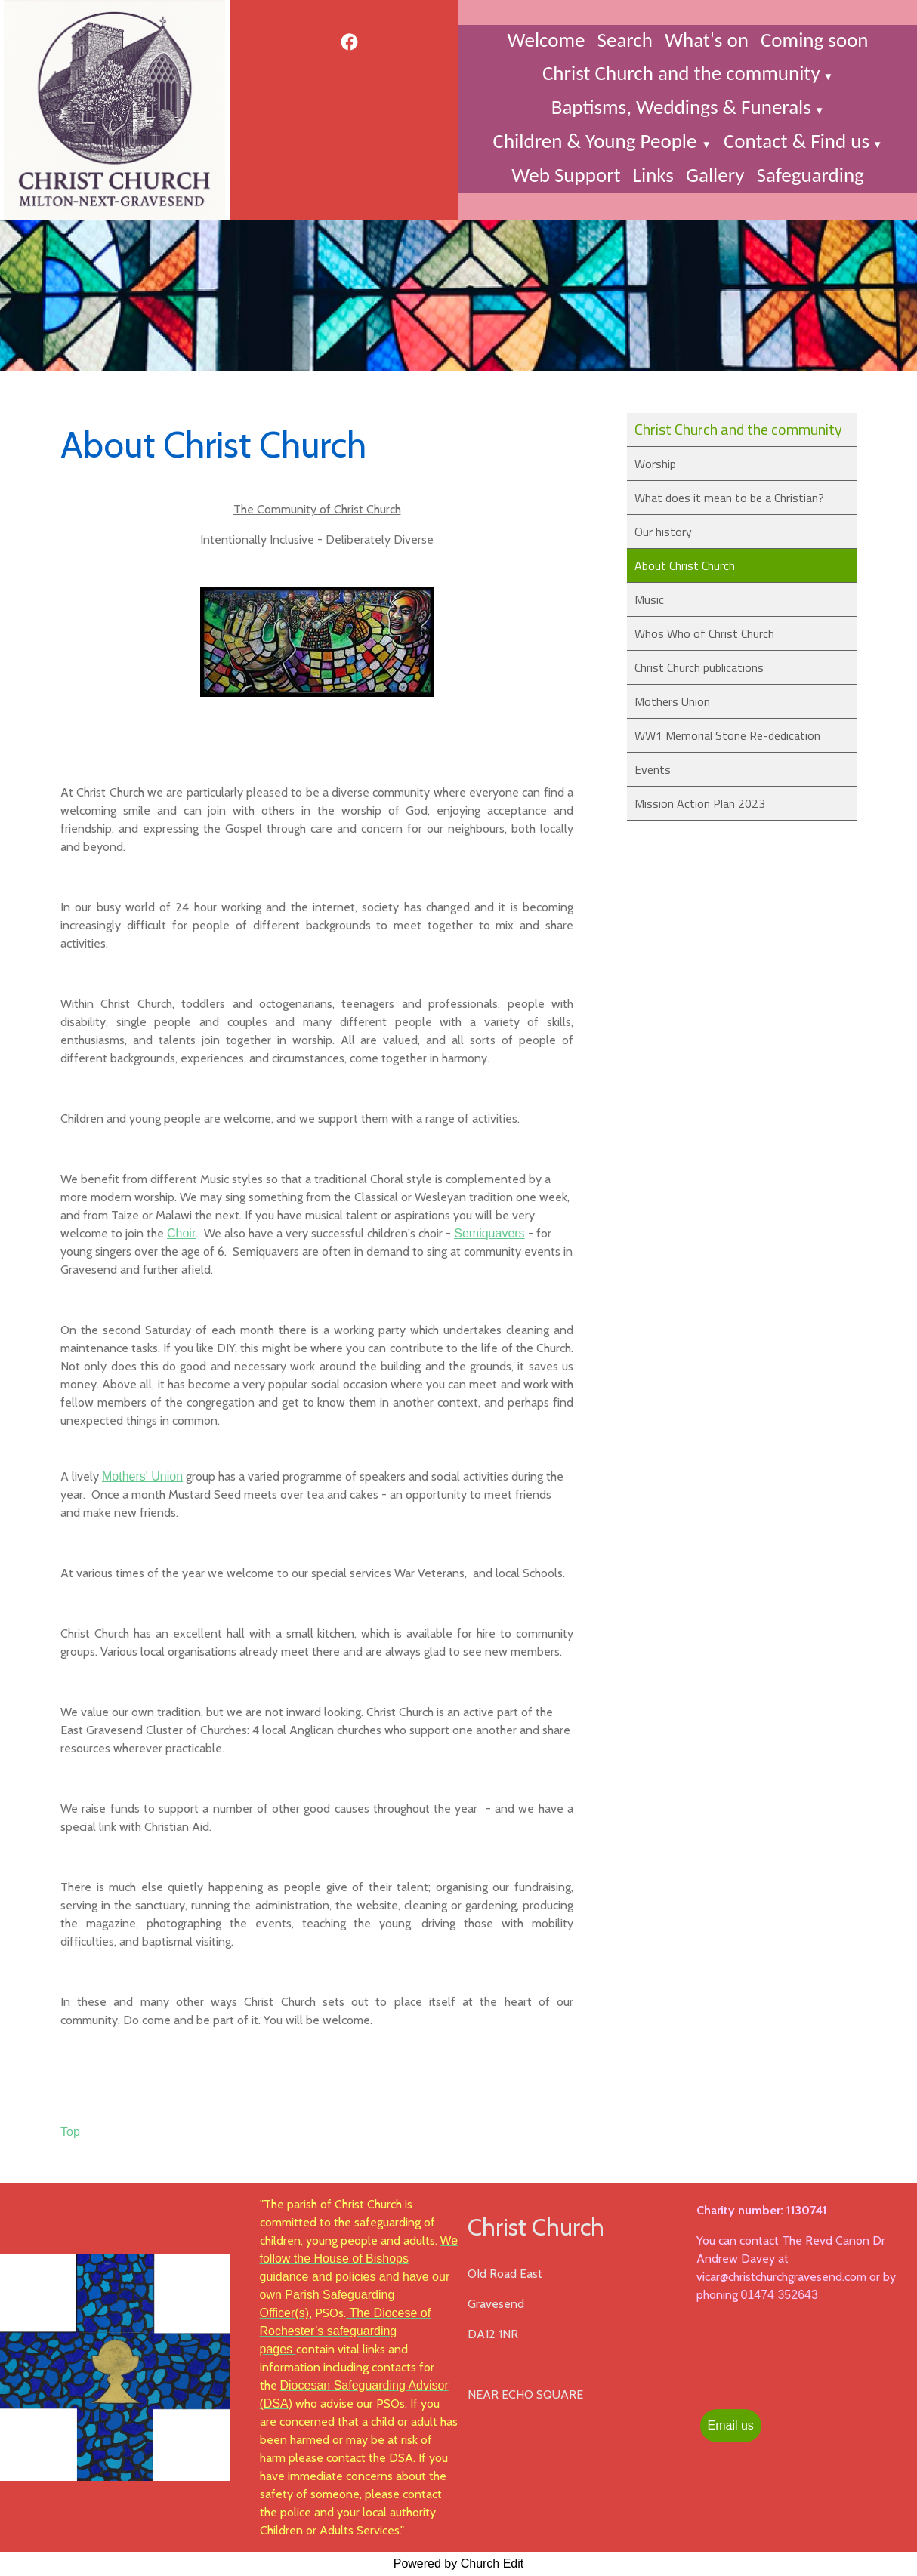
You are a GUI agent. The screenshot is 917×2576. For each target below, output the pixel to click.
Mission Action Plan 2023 (699, 803)
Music (649, 599)
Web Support (565, 174)
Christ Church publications (699, 667)
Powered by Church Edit (459, 2563)
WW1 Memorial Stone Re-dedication (727, 735)
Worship (655, 463)
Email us (731, 2425)
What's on (707, 39)
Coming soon (815, 39)
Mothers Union (672, 701)
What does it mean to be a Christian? (729, 497)
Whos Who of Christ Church (704, 633)
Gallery (715, 174)
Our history (663, 531)
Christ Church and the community (681, 72)
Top (70, 2131)
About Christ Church (684, 565)
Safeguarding (809, 174)
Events (652, 769)
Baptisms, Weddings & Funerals (681, 106)
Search (625, 39)
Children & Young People (597, 140)
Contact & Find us (796, 140)
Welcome (546, 39)
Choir (181, 1233)
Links (653, 174)
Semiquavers (489, 1233)
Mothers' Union (142, 1476)
